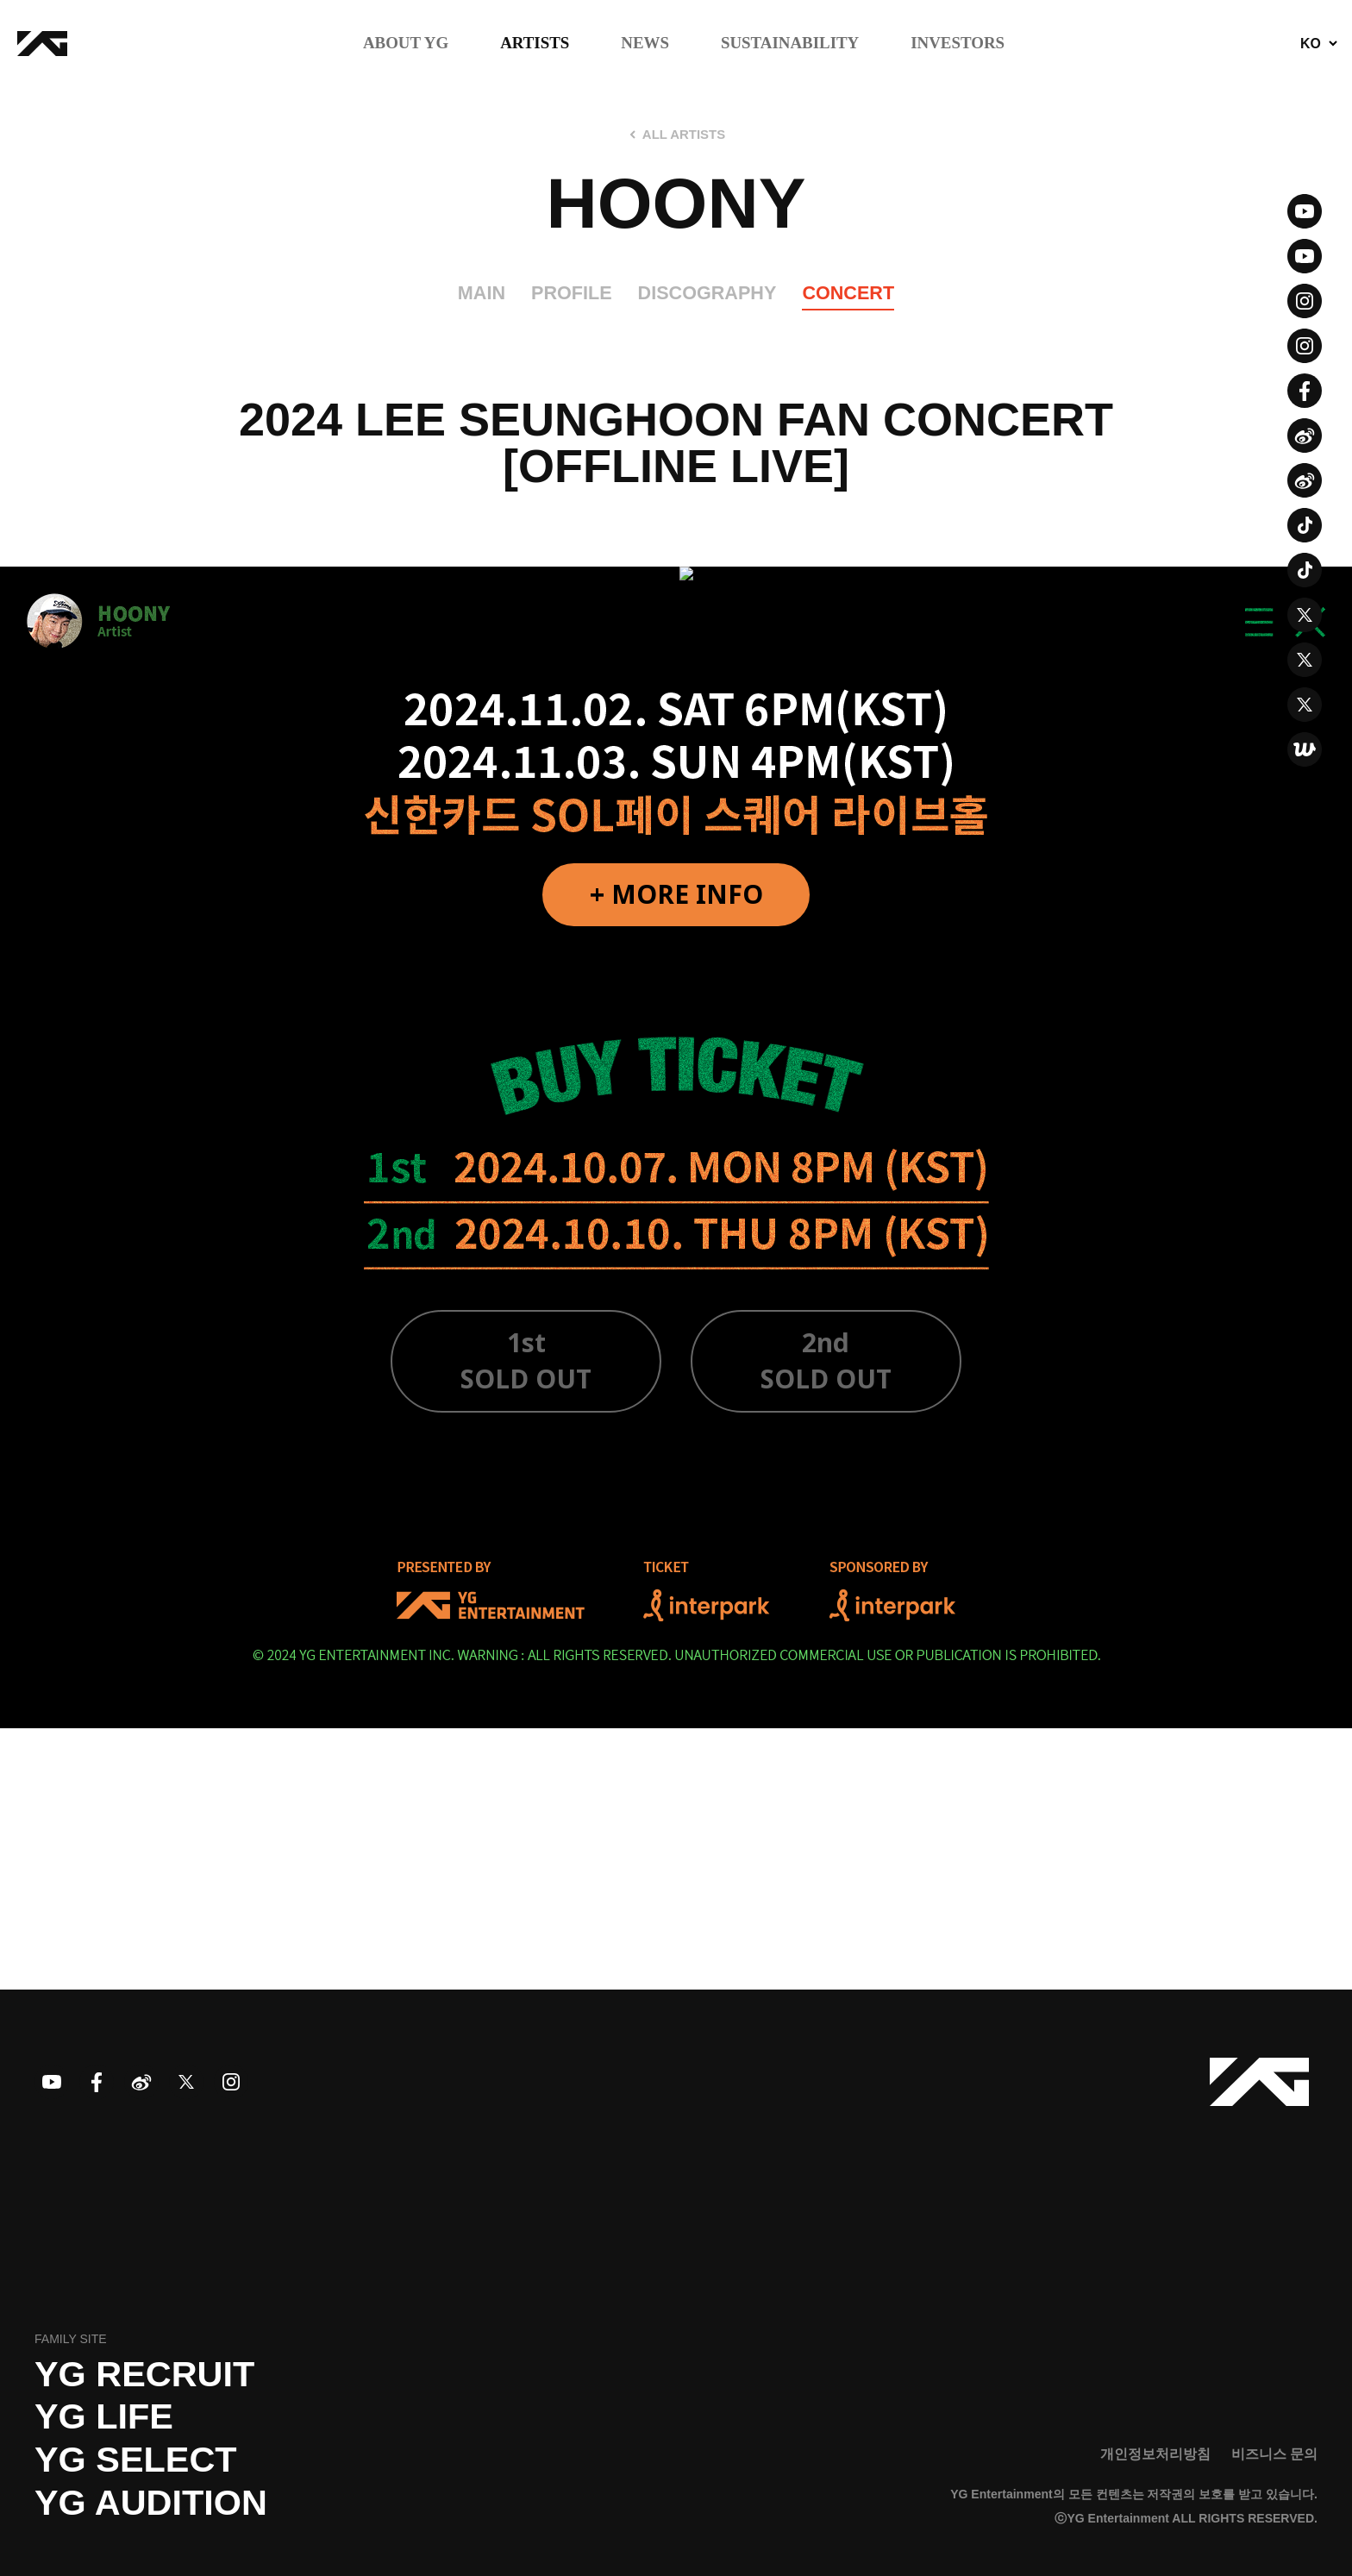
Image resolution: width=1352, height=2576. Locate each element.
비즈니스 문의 (1274, 2453)
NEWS (645, 43)
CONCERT (848, 293)
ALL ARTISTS (683, 134)
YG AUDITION (150, 2503)
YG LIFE (103, 2416)
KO (1310, 44)
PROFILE (571, 293)
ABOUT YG (405, 43)
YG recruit (144, 2374)
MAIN (481, 293)
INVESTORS (958, 43)
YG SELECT (135, 2459)
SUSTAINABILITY (790, 43)
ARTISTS (534, 43)
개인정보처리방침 (1155, 2453)
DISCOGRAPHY (707, 293)
